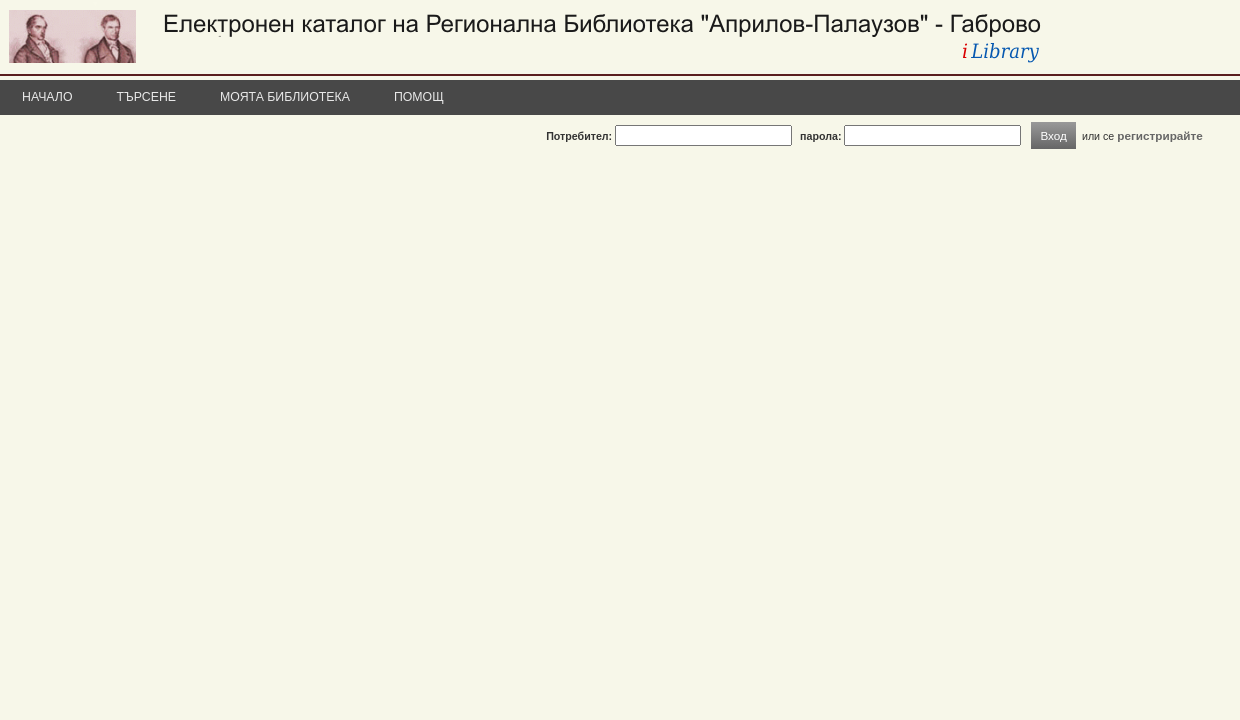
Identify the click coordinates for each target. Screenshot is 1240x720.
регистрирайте (1160, 135)
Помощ (419, 97)
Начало (47, 97)
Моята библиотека (285, 97)
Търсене (147, 97)
